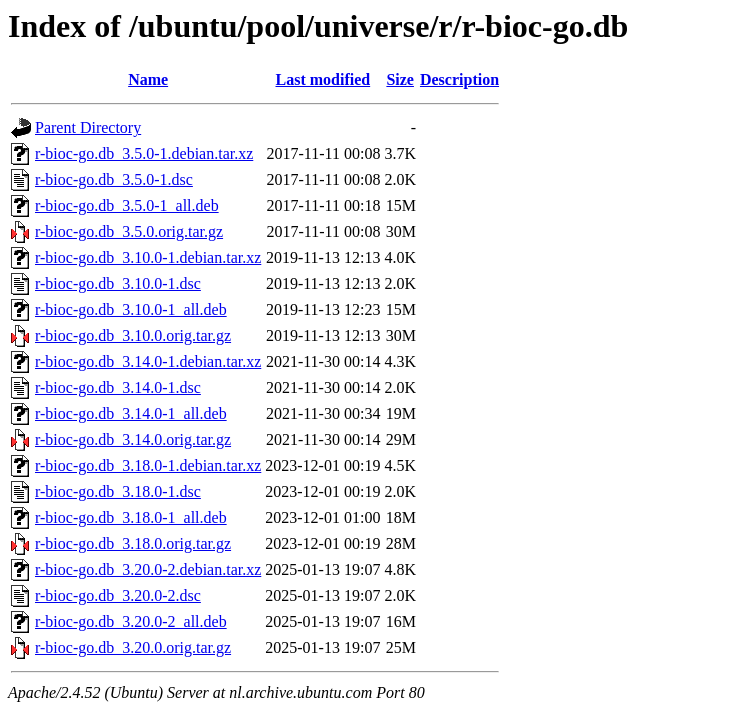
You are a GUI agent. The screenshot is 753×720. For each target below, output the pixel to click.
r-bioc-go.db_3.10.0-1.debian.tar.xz (148, 257)
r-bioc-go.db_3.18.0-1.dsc (118, 491)
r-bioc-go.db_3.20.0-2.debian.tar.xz (148, 569)
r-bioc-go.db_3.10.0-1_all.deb (131, 309)
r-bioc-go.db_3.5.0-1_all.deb (127, 205)
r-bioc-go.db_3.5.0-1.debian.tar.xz (144, 153)
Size (400, 79)
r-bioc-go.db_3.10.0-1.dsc (118, 283)
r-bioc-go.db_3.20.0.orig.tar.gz (133, 647)
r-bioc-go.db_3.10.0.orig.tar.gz (133, 335)
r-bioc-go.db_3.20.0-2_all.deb (131, 621)
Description (459, 79)
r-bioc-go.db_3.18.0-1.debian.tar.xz (148, 465)
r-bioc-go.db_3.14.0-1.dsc (118, 387)
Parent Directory (88, 127)
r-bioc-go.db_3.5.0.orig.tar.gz (129, 231)
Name (148, 79)
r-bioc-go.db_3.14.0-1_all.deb (131, 413)
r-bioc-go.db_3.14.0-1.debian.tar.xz (148, 361)
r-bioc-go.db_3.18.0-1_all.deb (131, 517)
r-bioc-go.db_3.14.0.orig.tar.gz (133, 439)
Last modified (323, 79)
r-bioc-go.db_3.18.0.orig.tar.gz (133, 543)
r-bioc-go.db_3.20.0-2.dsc (118, 595)
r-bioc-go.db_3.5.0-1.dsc (114, 179)
